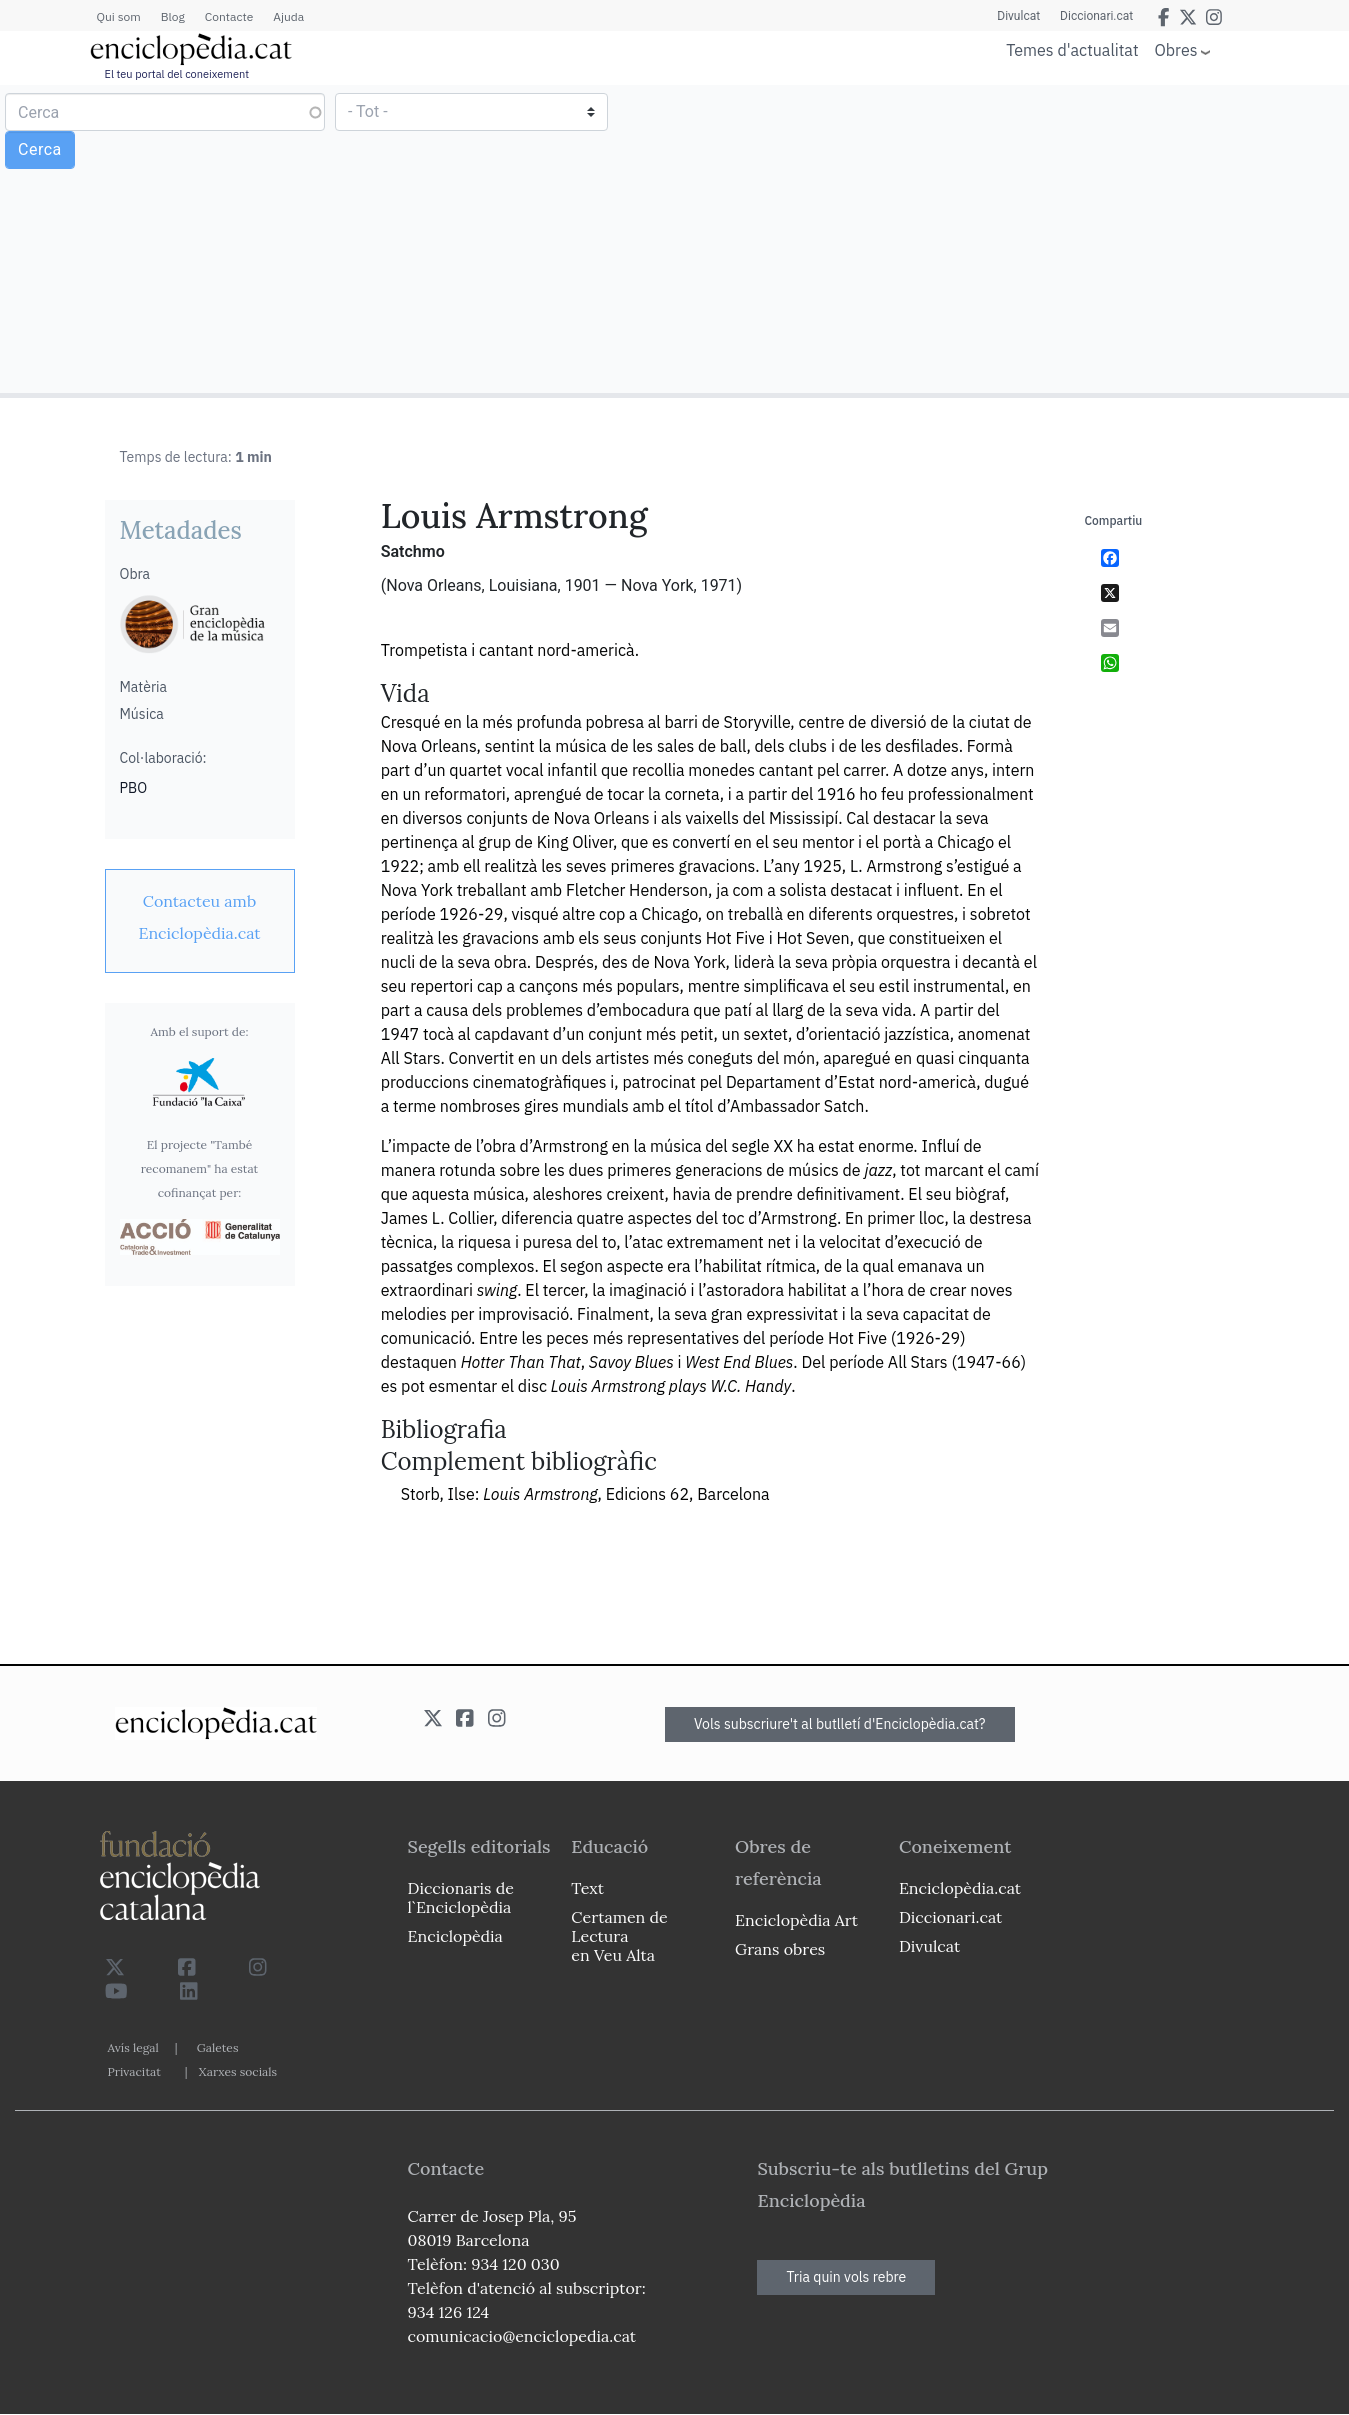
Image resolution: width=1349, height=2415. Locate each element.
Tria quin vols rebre (846, 2277)
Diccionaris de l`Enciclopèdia (461, 1897)
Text (587, 1888)
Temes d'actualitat (1072, 50)
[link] (200, 917)
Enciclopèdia (455, 1936)
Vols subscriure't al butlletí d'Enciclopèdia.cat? (840, 1724)
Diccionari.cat (1096, 16)
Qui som (119, 16)
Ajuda (288, 16)
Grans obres (780, 1949)
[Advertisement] (1009, 238)
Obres (1176, 49)
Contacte (229, 16)
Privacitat (134, 2071)
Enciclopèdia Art (796, 1920)
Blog (173, 16)
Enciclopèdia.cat (960, 1888)
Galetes (218, 2047)
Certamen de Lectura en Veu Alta (619, 1936)
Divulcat (1018, 16)
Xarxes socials (238, 2071)
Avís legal (133, 2047)
